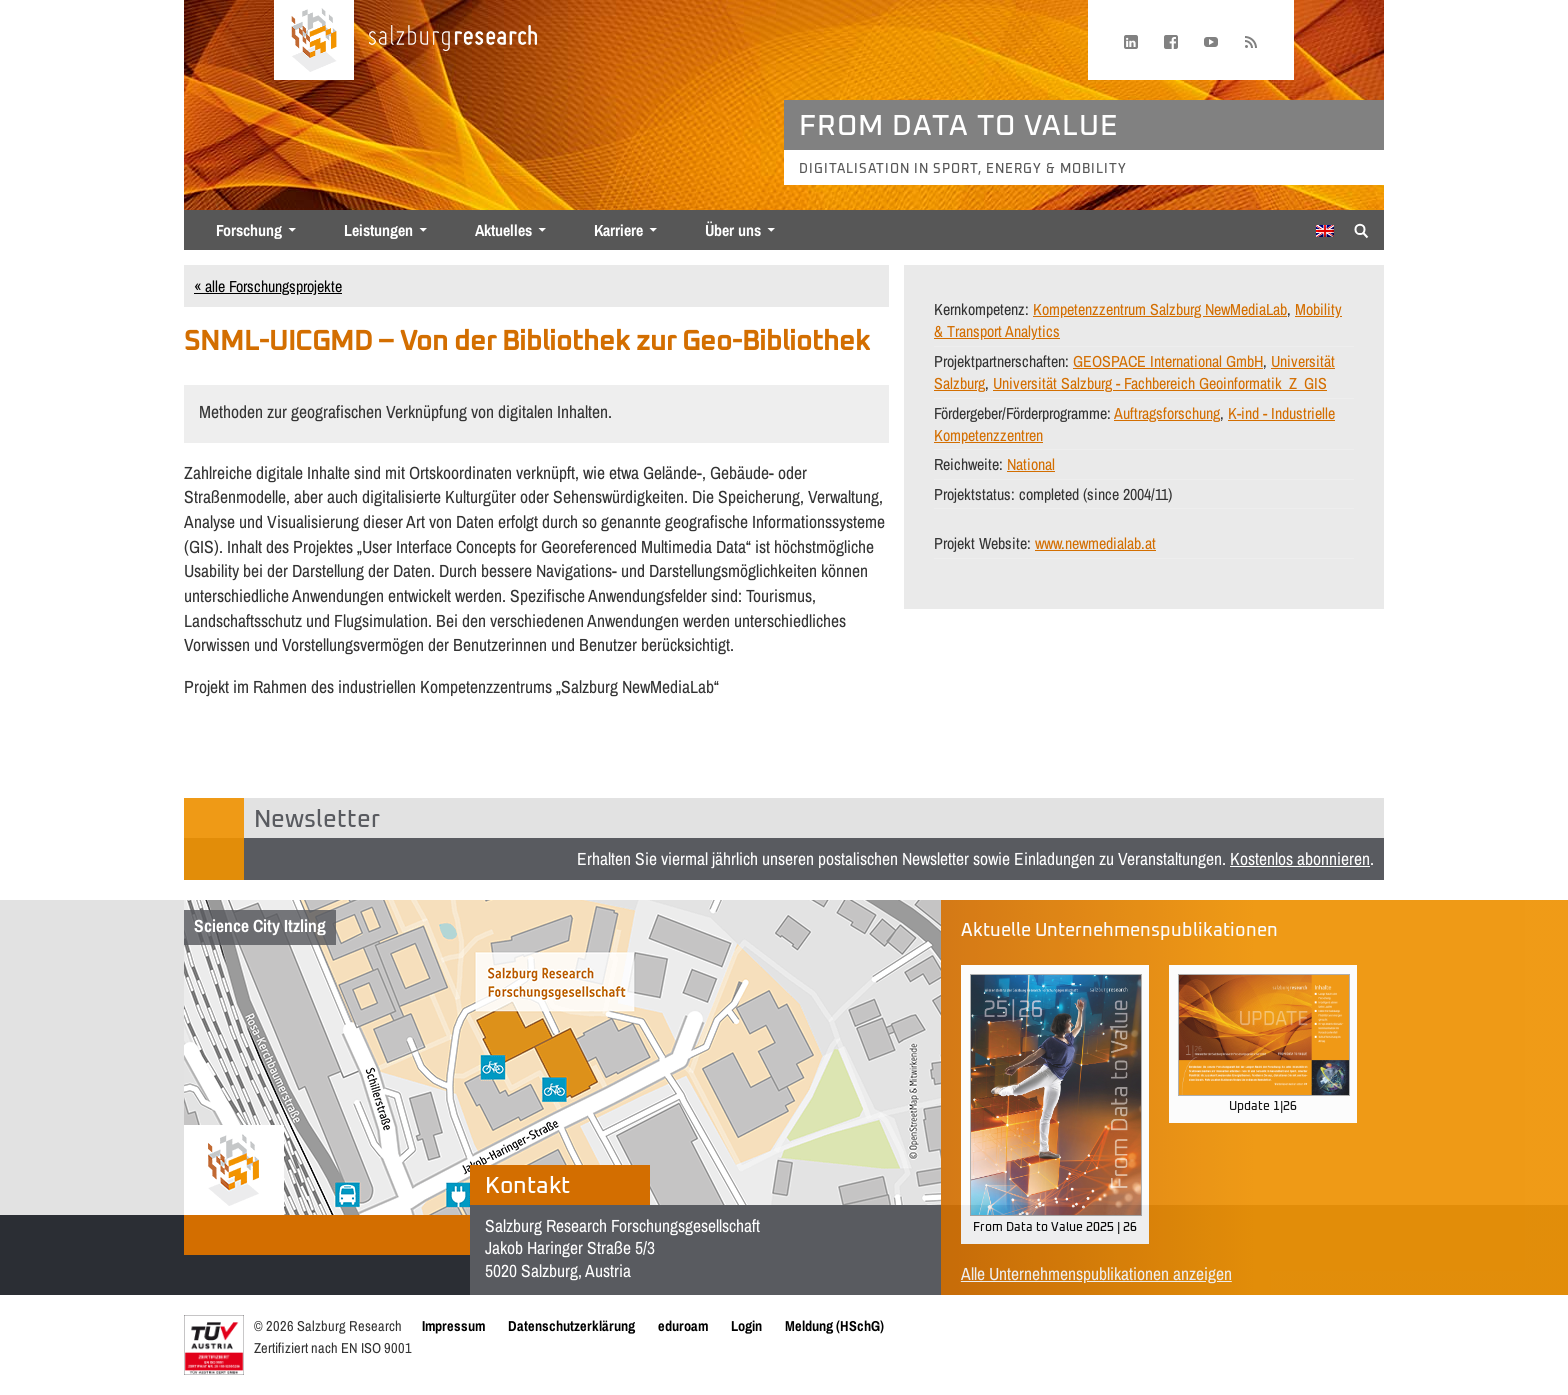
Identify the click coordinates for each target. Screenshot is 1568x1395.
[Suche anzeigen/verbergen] (1361, 229)
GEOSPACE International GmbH (1168, 361)
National (1031, 464)
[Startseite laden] (314, 40)
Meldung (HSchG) (834, 1325)
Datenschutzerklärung (571, 1325)
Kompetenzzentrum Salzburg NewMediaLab (1160, 309)
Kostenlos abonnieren (1300, 858)
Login (746, 1325)
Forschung (249, 230)
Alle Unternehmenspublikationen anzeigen (1096, 1273)
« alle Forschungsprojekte (268, 286)
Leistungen (378, 230)
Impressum (453, 1325)
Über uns (733, 230)
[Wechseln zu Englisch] (1325, 231)
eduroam (683, 1325)
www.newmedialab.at (1095, 543)
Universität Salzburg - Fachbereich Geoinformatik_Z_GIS (1160, 383)
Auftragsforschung (1167, 413)
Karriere (618, 230)
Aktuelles (503, 230)
